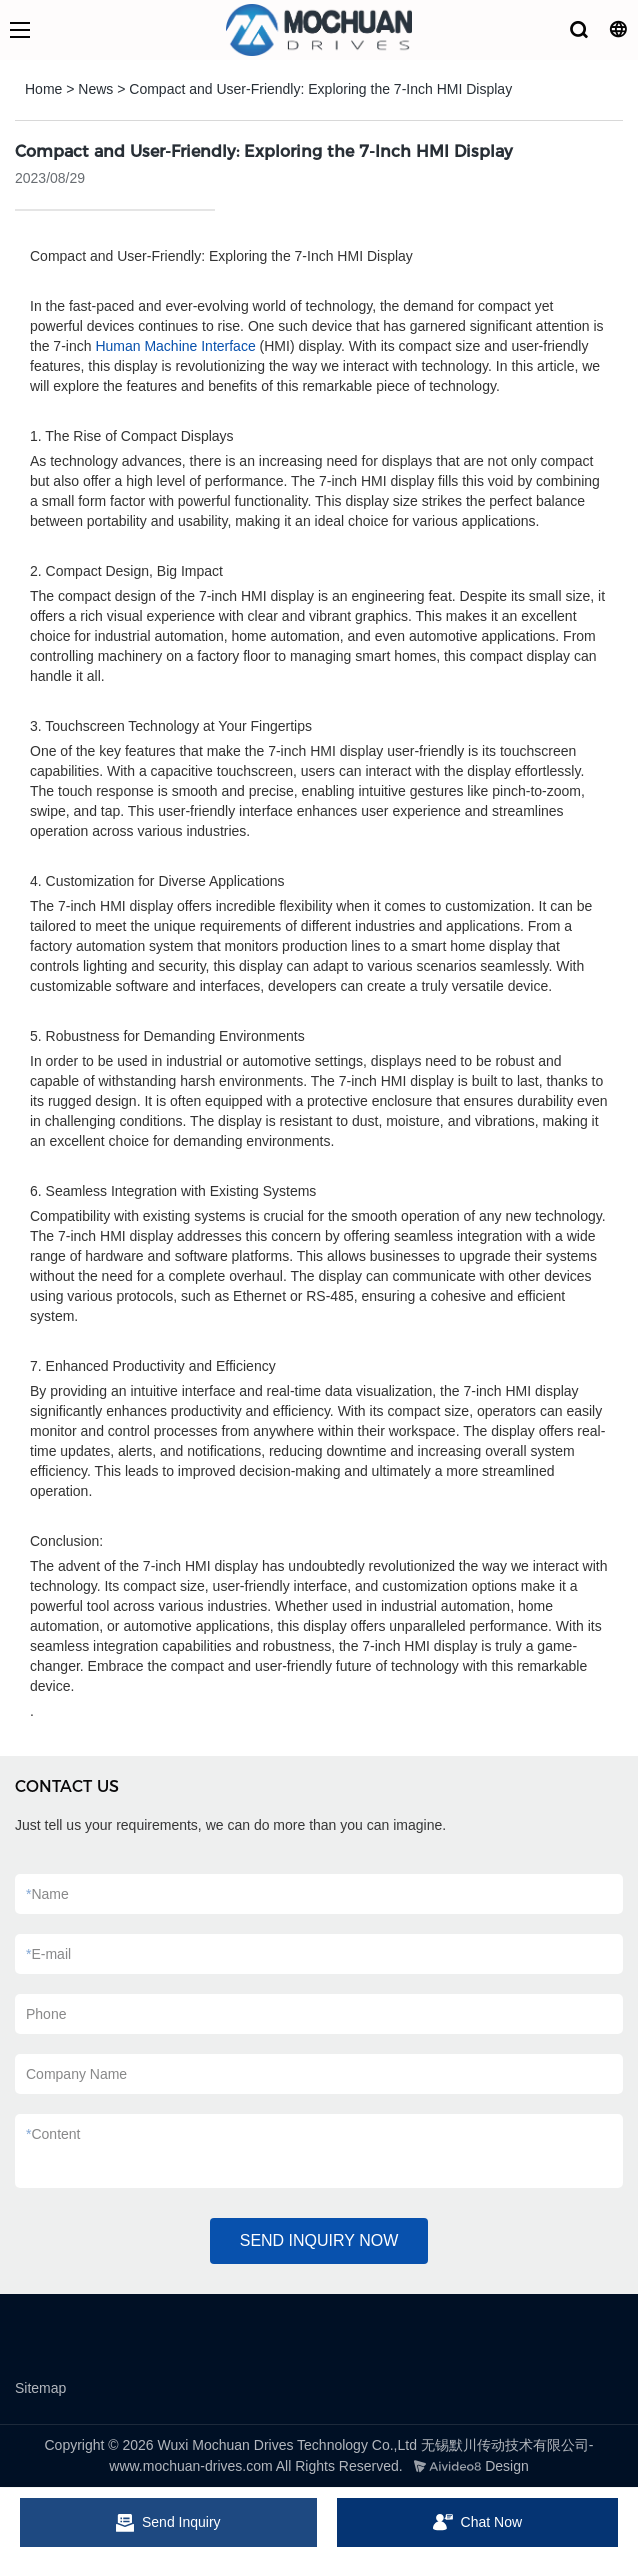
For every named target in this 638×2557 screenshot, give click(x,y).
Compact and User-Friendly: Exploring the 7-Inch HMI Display (320, 89)
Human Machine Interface (175, 346)
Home (43, 89)
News (95, 89)
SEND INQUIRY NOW (319, 2240)
